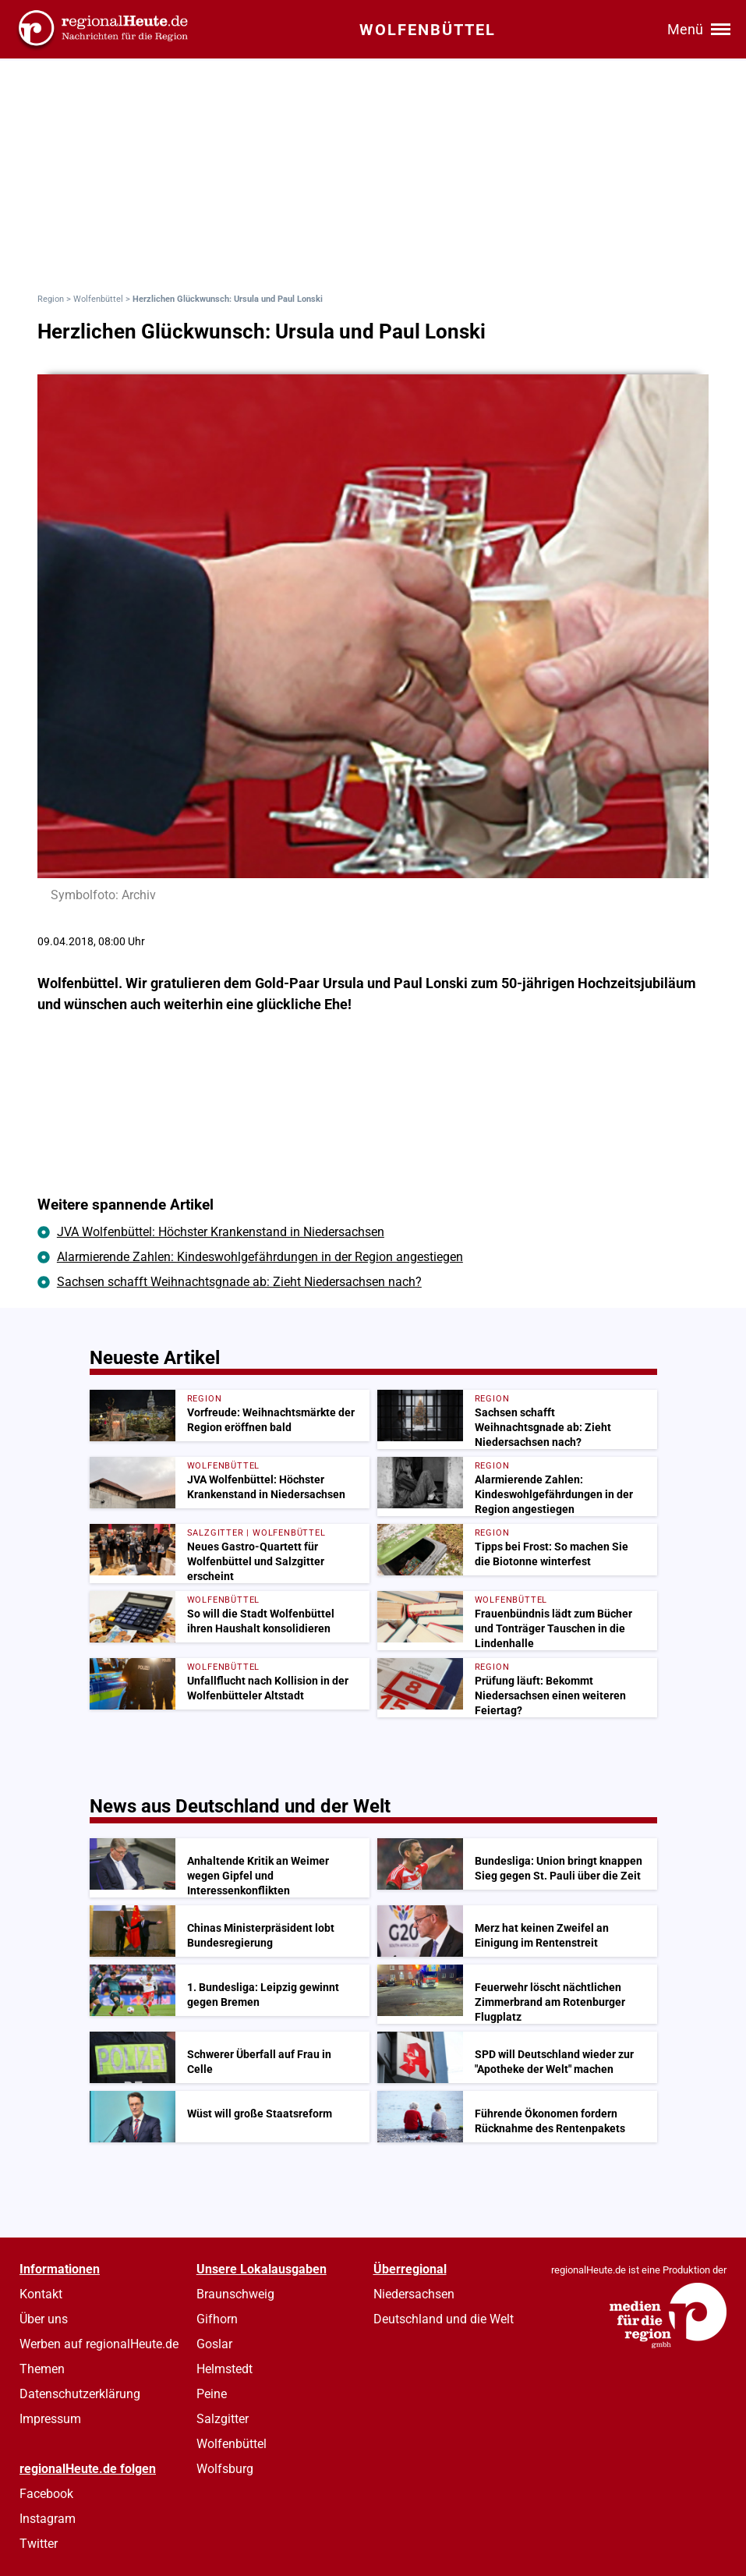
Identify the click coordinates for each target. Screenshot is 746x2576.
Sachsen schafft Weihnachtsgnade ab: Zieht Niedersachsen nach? (239, 1281)
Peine (211, 2393)
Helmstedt (224, 2369)
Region (50, 299)
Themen (42, 2369)
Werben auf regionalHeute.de (99, 2344)
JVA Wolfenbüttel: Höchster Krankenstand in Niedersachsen (220, 1231)
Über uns (43, 2319)
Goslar (214, 2344)
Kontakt (40, 2294)
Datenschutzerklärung (79, 2393)
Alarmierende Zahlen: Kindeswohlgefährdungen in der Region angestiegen (260, 1256)
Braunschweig (235, 2294)
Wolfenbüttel (98, 299)
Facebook (46, 2493)
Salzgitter (222, 2418)
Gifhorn (217, 2319)
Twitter (38, 2543)
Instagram (47, 2518)
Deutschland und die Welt (443, 2319)
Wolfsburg (224, 2468)
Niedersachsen (413, 2294)
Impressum (50, 2418)
